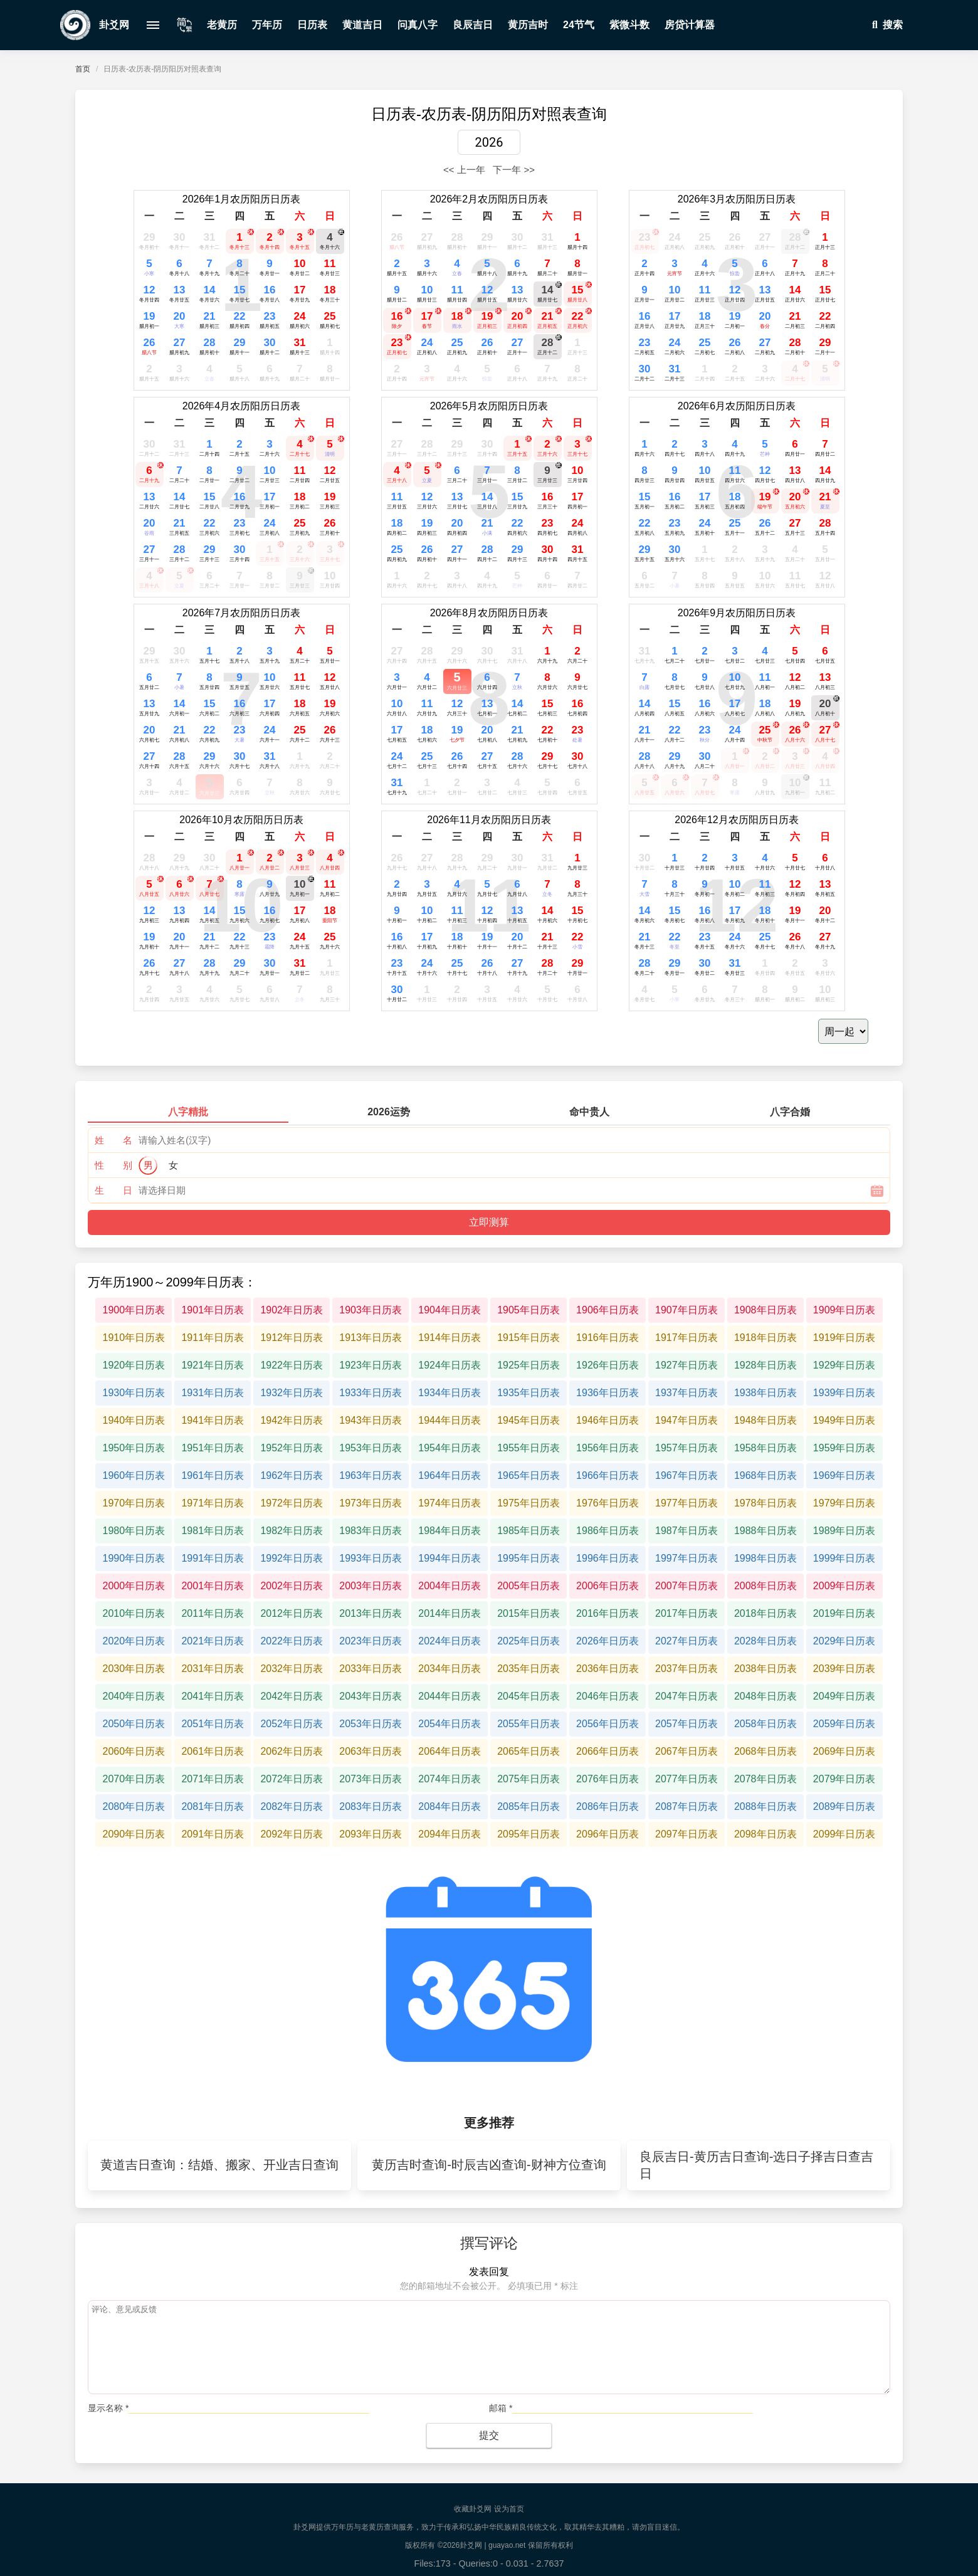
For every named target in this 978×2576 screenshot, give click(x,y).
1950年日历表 (134, 1448)
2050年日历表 (134, 1723)
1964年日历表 (449, 1475)
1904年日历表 (449, 1310)
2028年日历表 (765, 1641)
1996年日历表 (607, 1558)
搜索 (885, 25)
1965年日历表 (528, 1475)
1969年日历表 (844, 1475)
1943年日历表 (370, 1420)
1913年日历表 (370, 1337)
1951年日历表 (212, 1448)
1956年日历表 (607, 1448)
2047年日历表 (686, 1696)
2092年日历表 (291, 1834)
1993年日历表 (370, 1558)
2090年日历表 (134, 1834)
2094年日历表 (449, 1834)
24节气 (578, 24)
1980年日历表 (134, 1530)
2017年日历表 (686, 1613)
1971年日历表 (212, 1503)
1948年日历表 (765, 1420)
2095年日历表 (528, 1834)
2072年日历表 (291, 1779)
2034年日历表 (449, 1668)
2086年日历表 (607, 1806)
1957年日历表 (686, 1448)
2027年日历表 (686, 1641)
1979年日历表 (844, 1503)
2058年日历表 (765, 1723)
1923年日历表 (370, 1365)
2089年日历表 (844, 1806)
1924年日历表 (449, 1365)
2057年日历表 (686, 1723)
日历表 (312, 24)
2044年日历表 (449, 1696)
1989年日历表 (844, 1530)
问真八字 (417, 24)
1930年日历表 (134, 1392)
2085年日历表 (528, 1806)
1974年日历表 (449, 1503)
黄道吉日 (362, 24)
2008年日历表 (765, 1585)
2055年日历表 (528, 1723)
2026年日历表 (607, 1641)
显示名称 (108, 2408)
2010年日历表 (134, 1613)
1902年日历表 (291, 1310)
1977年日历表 (686, 1503)
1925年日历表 (528, 1365)
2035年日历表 (528, 1668)
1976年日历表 (607, 1503)
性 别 (113, 1165)
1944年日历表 (449, 1420)
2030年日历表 (134, 1668)
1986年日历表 (607, 1530)
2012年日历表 (291, 1613)
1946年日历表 (607, 1420)
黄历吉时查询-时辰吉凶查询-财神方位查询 (489, 2165)
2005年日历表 (528, 1585)
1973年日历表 (370, 1503)
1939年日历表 (844, 1392)
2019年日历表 (844, 1613)
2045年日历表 (528, 1696)
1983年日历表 (370, 1530)
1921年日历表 (212, 1365)
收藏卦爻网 (473, 2509)
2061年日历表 (212, 1751)
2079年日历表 (844, 1779)
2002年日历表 (291, 1585)
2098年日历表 (765, 1834)
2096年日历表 (607, 1834)
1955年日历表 (528, 1448)
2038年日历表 (765, 1668)
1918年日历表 (765, 1337)
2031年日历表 (212, 1668)
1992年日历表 (291, 1558)
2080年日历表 (134, 1806)
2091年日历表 (212, 1834)
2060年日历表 (134, 1751)
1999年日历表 (844, 1558)
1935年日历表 (528, 1392)
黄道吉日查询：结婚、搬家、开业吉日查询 (219, 2165)
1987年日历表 (686, 1530)
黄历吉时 (528, 24)
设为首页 (509, 2509)
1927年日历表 (686, 1365)
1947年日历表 (686, 1420)
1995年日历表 (528, 1558)
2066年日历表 (607, 1751)
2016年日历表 (607, 1613)
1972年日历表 (291, 1503)
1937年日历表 (686, 1392)
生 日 (113, 1190)
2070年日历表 (134, 1779)
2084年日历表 (449, 1806)
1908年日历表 (765, 1310)
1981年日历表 (212, 1530)
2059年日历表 (844, 1723)
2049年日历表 (844, 1696)
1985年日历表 (528, 1530)
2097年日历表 (686, 1834)
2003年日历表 (370, 1585)
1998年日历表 (765, 1558)
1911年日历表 (212, 1337)
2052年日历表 (291, 1723)
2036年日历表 (607, 1668)
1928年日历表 (765, 1365)
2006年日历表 (607, 1585)
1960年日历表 (134, 1475)
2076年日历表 (607, 1779)
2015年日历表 (528, 1613)
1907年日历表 (686, 1310)
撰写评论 (489, 2243)
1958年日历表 (765, 1448)
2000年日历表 (134, 1585)
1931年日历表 (212, 1392)
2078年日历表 (765, 1779)
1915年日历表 (528, 1337)
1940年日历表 (134, 1420)
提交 (489, 2435)
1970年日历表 (134, 1503)
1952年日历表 (291, 1448)
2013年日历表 (370, 1613)
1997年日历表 (686, 1558)
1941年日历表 (212, 1420)
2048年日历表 (765, 1696)
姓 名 (113, 1140)
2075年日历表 (528, 1779)
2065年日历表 (528, 1751)
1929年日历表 (844, 1365)
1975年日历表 (528, 1503)
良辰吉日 (473, 24)
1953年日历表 (370, 1448)
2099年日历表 (844, 1834)
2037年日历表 (686, 1668)
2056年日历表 (607, 1723)
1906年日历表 (607, 1310)
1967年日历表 (686, 1475)
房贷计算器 (690, 24)
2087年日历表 (686, 1806)
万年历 (267, 24)
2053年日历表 (370, 1723)
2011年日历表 (212, 1613)
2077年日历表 (686, 1779)
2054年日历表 (449, 1723)
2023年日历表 (370, 1641)
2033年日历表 (370, 1668)
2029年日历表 (844, 1641)
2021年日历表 (212, 1641)
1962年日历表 (291, 1475)
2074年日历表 (449, 1779)
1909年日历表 (844, 1310)
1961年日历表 (212, 1475)
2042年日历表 (291, 1696)
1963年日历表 (370, 1475)
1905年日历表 (528, 1310)
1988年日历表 (765, 1530)
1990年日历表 (134, 1558)
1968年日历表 (765, 1475)
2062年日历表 (291, 1751)
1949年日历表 (844, 1420)
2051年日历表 (212, 1723)
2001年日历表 (212, 1585)
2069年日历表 (844, 1751)
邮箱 (500, 2408)
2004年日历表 (449, 1585)
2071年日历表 (212, 1779)
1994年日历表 (449, 1558)
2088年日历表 (765, 1806)
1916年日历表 (607, 1337)
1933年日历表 (370, 1392)
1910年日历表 (134, 1337)
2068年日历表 (765, 1751)
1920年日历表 (134, 1365)
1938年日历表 (765, 1392)
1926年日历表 (607, 1365)
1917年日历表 (686, 1337)
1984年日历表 (449, 1530)
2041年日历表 (212, 1696)
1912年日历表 (291, 1337)
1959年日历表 (844, 1448)
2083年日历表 (370, 1806)
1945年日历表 (528, 1420)
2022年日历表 (291, 1641)
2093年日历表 (370, 1834)
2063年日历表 (370, 1751)
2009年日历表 (844, 1585)
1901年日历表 (212, 1310)
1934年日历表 (449, 1392)
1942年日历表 (291, 1420)
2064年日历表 (449, 1751)
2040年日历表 (134, 1696)
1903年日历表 (370, 1310)
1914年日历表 (449, 1337)
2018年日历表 (765, 1613)
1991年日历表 (212, 1558)
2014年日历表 (449, 1613)
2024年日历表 (449, 1641)
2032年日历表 (291, 1668)
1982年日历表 (291, 1530)
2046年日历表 (607, 1696)
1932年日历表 (291, 1392)
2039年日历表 (844, 1668)
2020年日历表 (134, 1641)
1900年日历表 (134, 1310)
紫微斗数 (629, 24)
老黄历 (222, 24)
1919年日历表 (844, 1337)
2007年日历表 (686, 1585)
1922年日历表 (291, 1365)
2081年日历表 (212, 1806)
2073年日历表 (370, 1779)
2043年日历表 (370, 1696)
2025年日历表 (528, 1641)
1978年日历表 (765, 1503)
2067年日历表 (686, 1751)
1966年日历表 (607, 1475)
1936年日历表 (607, 1392)
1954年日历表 (449, 1448)
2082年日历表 (291, 1806)
